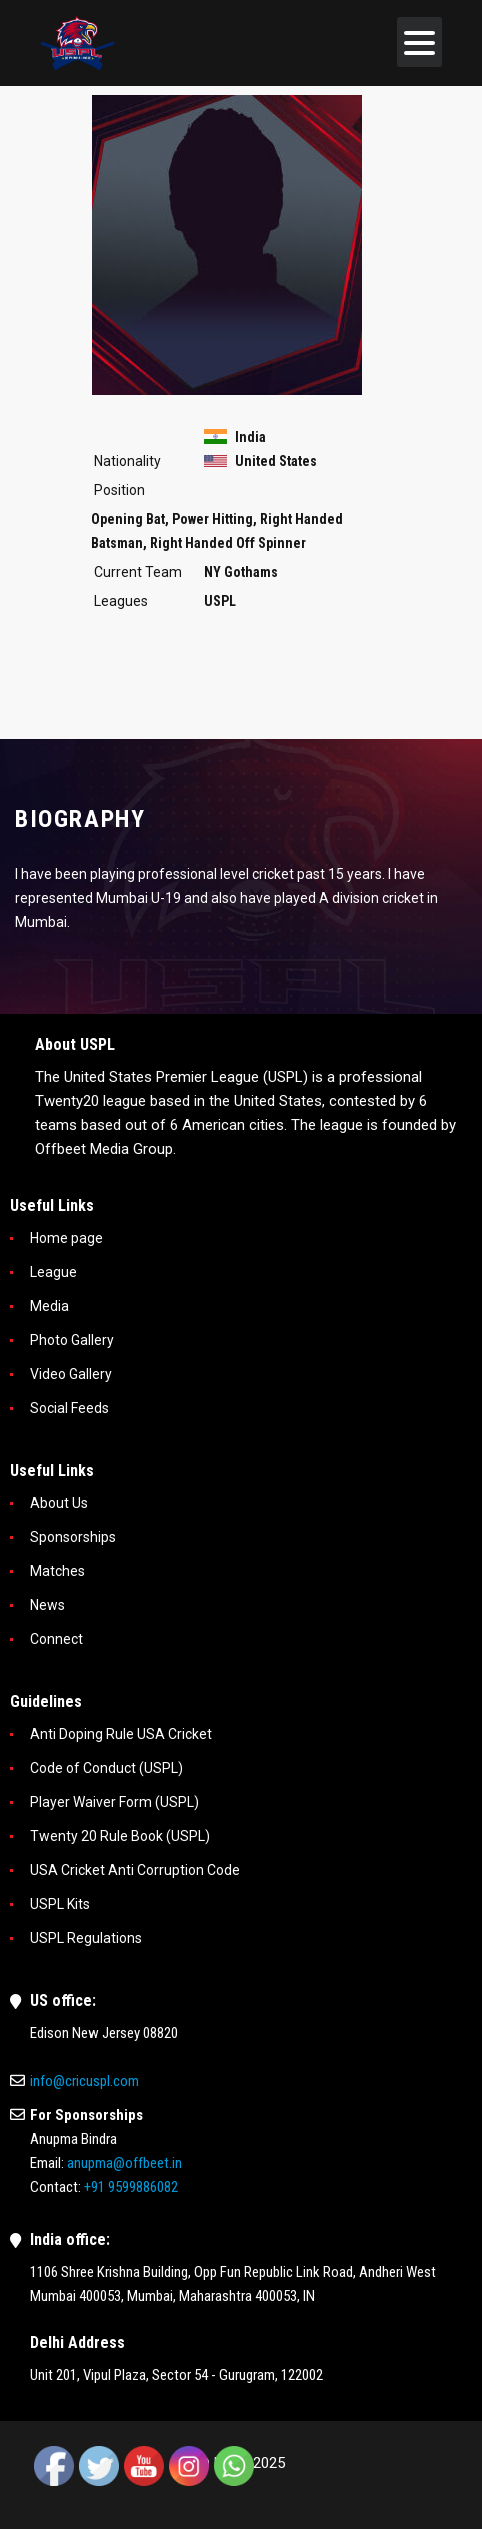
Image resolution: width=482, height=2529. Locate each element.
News (47, 1605)
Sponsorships (73, 1537)
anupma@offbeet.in (124, 2163)
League (53, 1272)
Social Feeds (69, 1408)
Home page (66, 1238)
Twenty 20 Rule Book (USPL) (120, 1836)
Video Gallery (71, 1374)
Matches (57, 1571)
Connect (56, 1639)
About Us (59, 1503)
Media (49, 1306)
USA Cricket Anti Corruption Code (135, 1870)
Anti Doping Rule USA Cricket (121, 1734)
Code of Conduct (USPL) (106, 1768)
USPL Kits (60, 1904)
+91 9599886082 (131, 2187)
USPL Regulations (86, 1938)
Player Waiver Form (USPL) (114, 1802)
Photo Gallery (72, 1340)
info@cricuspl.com (84, 2081)
